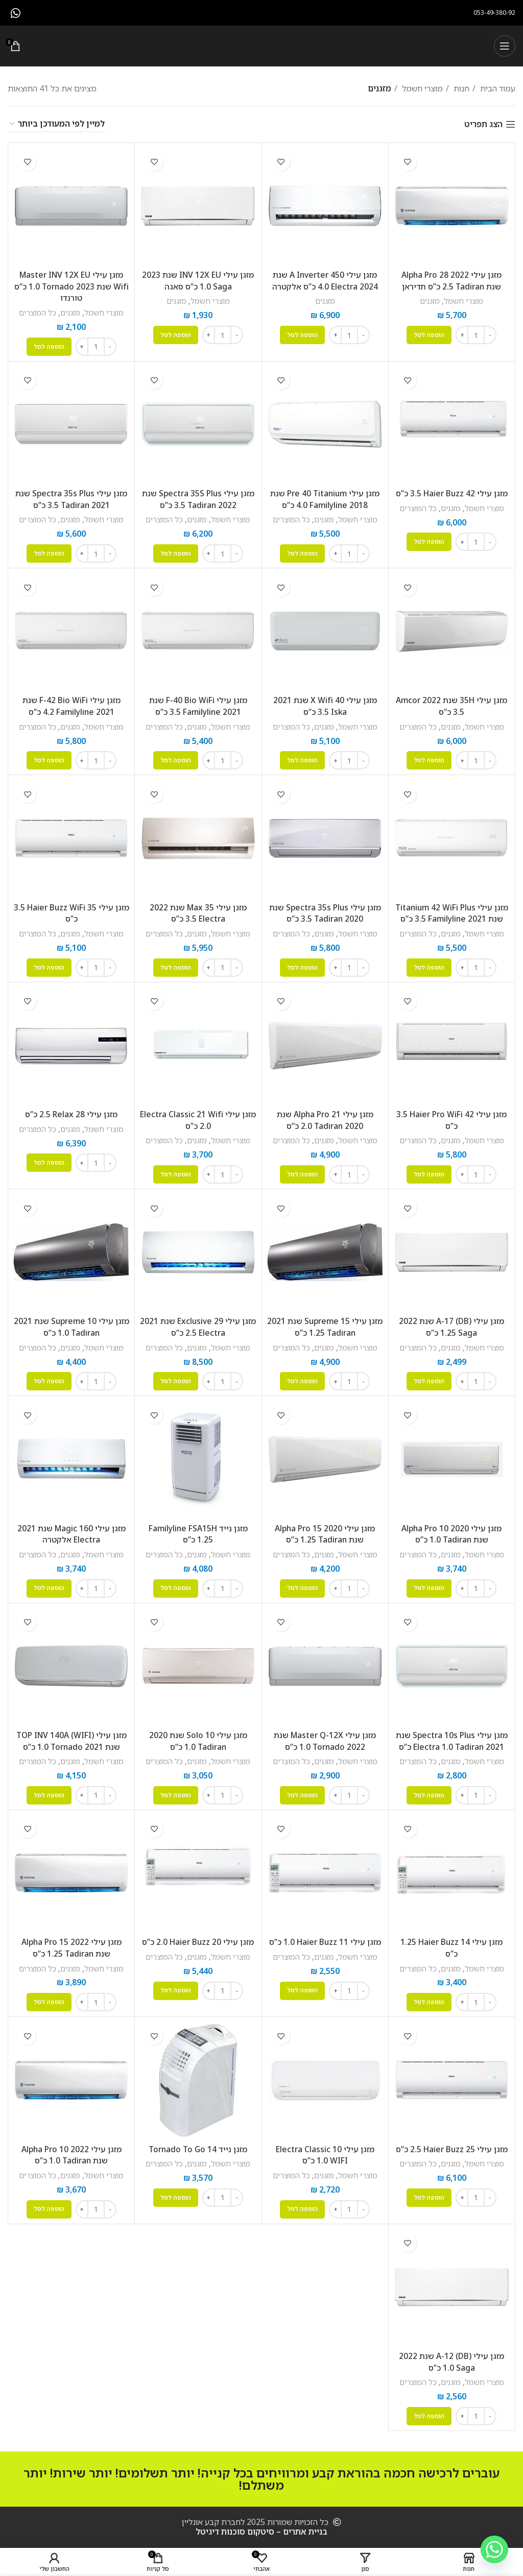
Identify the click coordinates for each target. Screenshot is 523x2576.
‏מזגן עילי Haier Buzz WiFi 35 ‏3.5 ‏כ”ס (71, 911)
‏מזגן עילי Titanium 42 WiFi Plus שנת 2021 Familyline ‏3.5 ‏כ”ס (451, 911)
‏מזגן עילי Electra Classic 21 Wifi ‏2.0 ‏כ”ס (198, 1117)
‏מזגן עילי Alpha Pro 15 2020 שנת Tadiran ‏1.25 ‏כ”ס (325, 1530)
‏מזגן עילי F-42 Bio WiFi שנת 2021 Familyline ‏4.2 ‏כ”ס (71, 704)
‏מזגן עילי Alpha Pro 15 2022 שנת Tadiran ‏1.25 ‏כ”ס (71, 1943)
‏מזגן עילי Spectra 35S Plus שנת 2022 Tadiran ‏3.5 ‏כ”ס (198, 498)
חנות (460, 88)
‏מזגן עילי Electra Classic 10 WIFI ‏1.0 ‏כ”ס (324, 2149)
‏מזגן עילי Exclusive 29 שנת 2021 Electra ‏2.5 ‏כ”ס (198, 1323)
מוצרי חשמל (421, 88)
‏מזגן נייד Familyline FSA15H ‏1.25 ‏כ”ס (198, 1530)
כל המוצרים (37, 312)
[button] (429, 334)
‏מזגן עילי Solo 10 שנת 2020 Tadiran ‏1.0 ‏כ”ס (198, 1736)
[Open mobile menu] (504, 46)
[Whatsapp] (494, 2549)
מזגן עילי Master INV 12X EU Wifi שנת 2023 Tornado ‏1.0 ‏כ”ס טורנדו (71, 286)
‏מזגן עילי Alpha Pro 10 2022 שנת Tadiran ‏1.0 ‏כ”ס (71, 2149)
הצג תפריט (483, 124)
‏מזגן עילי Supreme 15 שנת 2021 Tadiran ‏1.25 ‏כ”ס (325, 1323)
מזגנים (430, 301)
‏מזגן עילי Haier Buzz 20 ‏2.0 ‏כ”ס (198, 1937)
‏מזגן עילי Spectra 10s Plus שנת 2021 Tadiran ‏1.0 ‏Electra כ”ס (452, 1736)
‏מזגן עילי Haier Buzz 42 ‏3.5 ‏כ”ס (451, 492)
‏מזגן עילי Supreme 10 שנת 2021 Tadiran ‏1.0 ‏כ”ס (71, 1323)
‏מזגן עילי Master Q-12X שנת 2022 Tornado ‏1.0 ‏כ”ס (325, 1736)
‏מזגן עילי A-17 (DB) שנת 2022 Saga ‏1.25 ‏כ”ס (451, 1323)
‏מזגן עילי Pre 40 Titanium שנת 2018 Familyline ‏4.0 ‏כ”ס (325, 498)
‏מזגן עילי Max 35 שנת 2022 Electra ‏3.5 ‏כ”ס (198, 911)
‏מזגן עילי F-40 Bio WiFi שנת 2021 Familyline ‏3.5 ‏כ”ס (198, 704)
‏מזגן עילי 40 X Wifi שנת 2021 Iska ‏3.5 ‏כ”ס (325, 704)
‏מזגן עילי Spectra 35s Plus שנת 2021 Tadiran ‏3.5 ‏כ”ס (71, 498)
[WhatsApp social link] (15, 12)
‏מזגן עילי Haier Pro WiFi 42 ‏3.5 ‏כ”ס (452, 1117)
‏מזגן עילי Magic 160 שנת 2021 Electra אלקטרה (71, 1530)
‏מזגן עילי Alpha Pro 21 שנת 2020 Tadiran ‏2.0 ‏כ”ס (325, 1117)
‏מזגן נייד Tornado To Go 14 (198, 2143)
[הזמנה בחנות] (57, 124)
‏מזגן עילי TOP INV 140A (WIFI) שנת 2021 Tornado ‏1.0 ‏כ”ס (71, 1736)
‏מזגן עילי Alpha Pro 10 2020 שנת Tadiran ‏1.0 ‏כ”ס (451, 1530)
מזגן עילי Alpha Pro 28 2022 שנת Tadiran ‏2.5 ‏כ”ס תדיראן (451, 280)
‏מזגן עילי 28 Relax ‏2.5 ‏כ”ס (71, 1111)
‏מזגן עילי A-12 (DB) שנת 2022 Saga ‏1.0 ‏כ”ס (451, 2355)
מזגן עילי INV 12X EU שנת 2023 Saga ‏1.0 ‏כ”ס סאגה (198, 280)
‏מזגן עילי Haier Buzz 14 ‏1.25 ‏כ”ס (451, 1943)
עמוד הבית (496, 88)
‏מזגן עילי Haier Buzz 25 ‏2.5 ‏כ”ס (451, 2143)
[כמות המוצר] (476, 334)
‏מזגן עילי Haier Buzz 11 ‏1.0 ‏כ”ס (325, 1937)
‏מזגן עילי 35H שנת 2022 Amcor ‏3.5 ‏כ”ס (452, 704)
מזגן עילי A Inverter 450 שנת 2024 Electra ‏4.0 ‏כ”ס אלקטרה (325, 280)
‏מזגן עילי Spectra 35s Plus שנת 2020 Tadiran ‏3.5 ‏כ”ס (325, 911)
